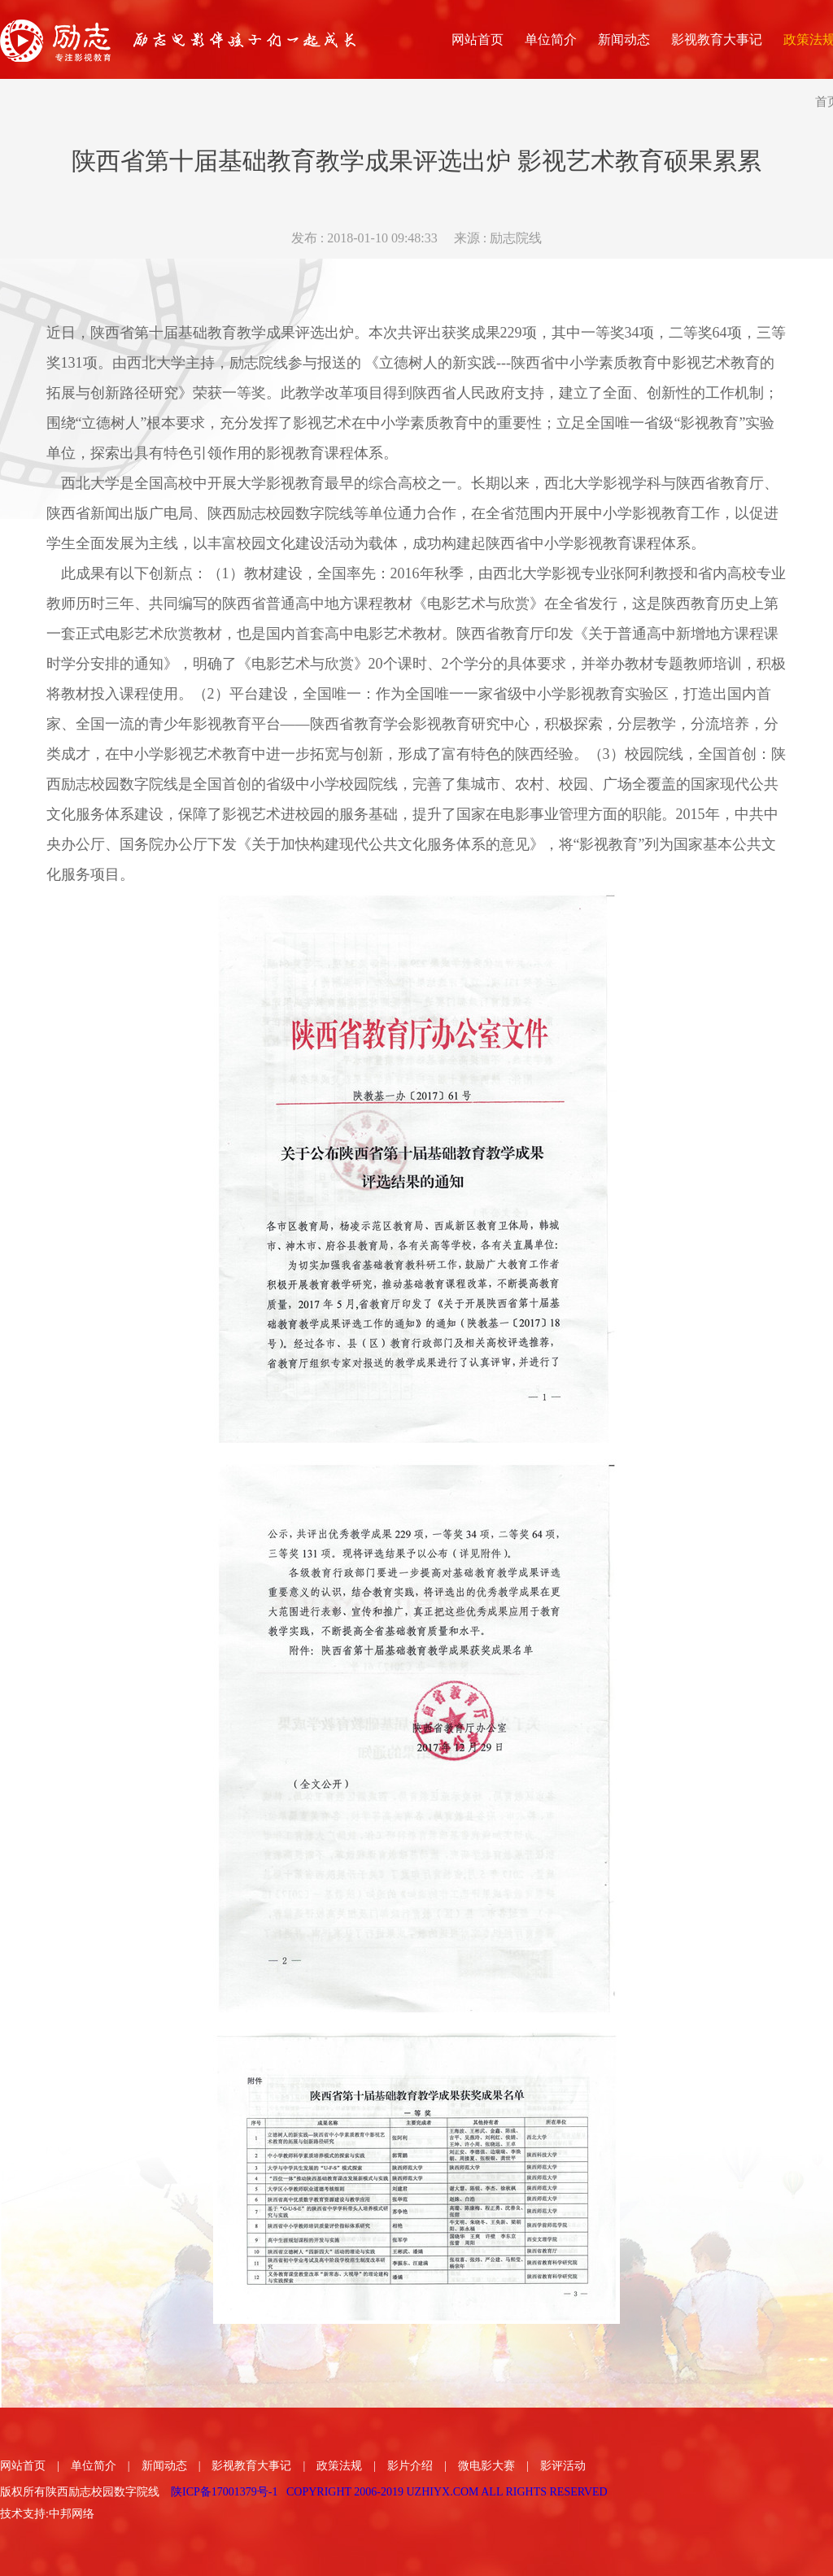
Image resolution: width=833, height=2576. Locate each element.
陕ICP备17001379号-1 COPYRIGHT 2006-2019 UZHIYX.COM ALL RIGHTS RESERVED (389, 2492)
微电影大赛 (486, 2466)
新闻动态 (164, 2466)
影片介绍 (410, 2466)
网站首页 (23, 2466)
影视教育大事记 (251, 2466)
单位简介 (93, 2466)
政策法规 (339, 2466)
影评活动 (563, 2466)
